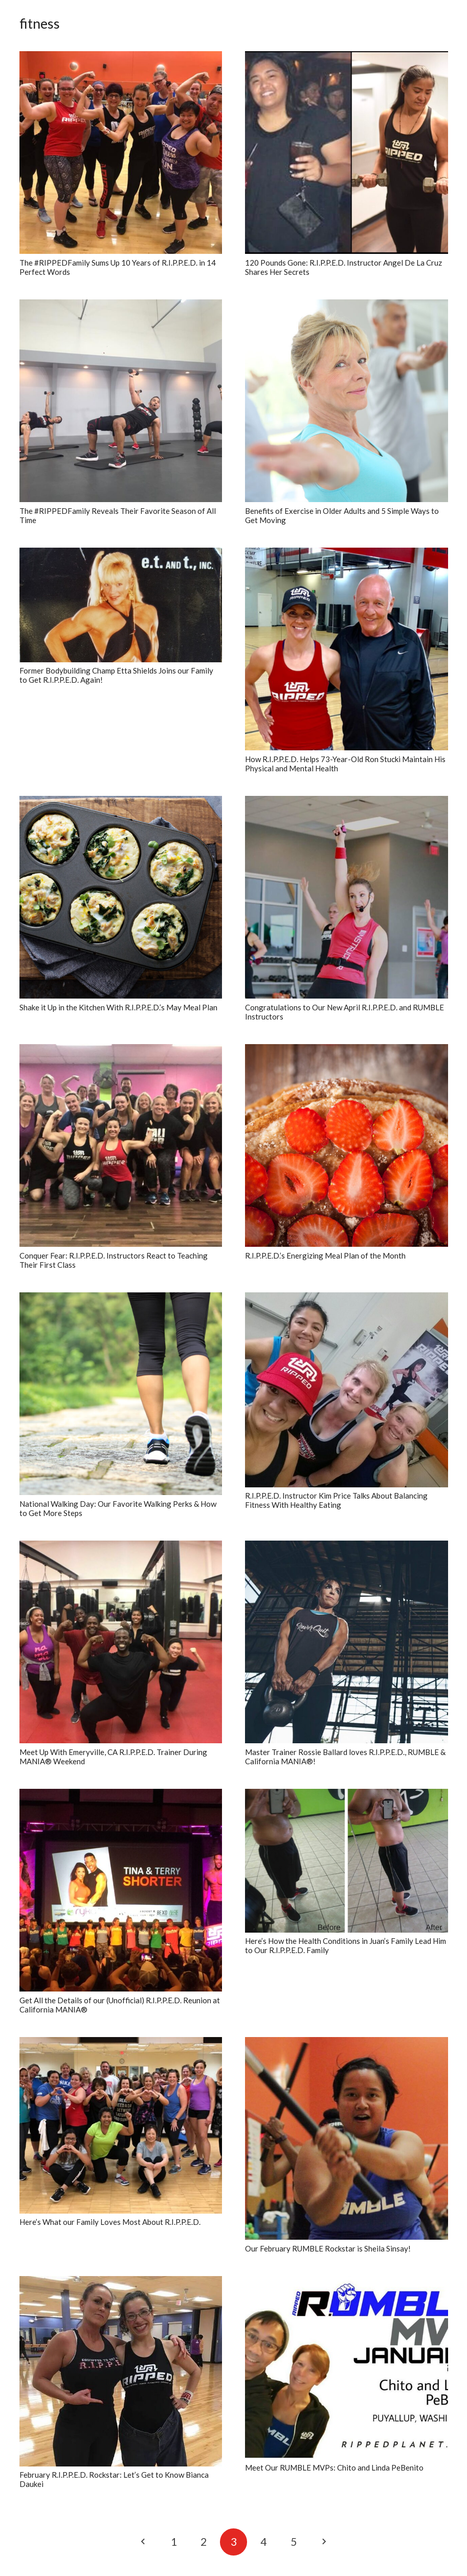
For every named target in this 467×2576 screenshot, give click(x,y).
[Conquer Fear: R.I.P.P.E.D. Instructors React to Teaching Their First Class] (121, 1145)
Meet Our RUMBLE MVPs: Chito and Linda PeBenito (334, 2467)
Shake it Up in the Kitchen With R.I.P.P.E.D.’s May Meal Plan (118, 1007)
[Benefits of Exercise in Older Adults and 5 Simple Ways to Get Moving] (346, 401)
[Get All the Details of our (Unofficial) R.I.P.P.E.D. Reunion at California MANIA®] (121, 1890)
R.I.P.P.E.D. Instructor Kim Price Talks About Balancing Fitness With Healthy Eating (336, 1500)
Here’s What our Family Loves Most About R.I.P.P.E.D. (110, 2221)
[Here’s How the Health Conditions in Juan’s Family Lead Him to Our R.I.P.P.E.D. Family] (346, 1861)
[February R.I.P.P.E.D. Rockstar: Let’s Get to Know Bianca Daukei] (121, 2371)
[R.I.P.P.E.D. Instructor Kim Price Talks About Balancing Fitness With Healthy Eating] (346, 1389)
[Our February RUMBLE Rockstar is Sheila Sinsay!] (346, 2138)
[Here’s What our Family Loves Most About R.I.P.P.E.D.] (121, 2125)
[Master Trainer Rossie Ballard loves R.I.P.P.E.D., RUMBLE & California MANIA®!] (346, 1642)
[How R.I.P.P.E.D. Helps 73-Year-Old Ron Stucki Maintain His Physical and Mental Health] (346, 649)
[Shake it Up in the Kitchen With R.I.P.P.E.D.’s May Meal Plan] (121, 897)
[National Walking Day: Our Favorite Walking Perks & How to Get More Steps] (121, 1394)
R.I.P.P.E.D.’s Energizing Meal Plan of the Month (325, 1255)
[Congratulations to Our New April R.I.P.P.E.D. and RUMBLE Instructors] (346, 897)
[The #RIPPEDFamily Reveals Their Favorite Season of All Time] (121, 401)
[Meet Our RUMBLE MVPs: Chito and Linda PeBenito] (346, 2367)
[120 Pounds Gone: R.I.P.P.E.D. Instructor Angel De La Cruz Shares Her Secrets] (346, 152)
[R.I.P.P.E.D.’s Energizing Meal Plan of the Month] (346, 1145)
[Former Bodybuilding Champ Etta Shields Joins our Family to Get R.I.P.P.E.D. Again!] (121, 605)
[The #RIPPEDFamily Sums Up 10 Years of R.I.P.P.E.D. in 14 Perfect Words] (121, 152)
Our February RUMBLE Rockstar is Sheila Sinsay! (328, 2248)
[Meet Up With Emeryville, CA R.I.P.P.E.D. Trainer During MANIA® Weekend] (121, 1642)
